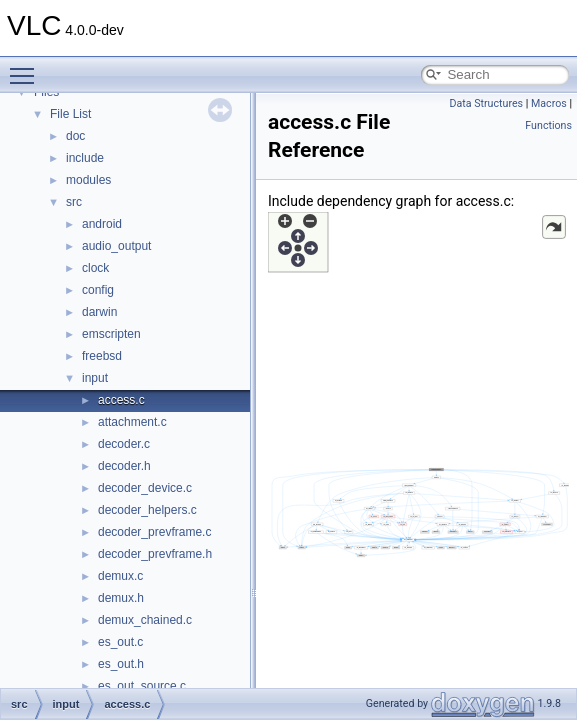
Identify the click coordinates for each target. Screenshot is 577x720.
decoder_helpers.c (147, 510)
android (102, 224)
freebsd (102, 356)
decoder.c (124, 444)
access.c (121, 400)
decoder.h (124, 466)
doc (75, 136)
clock (95, 268)
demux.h (121, 598)
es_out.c (120, 642)
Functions (548, 125)
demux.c (120, 576)
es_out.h (121, 664)
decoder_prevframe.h (155, 554)
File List (70, 114)
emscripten (111, 334)
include (85, 158)
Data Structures (486, 103)
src (74, 202)
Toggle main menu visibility (27, 67)
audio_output (116, 246)
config (98, 290)
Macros (549, 103)
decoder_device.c (145, 488)
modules (88, 180)
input (95, 378)
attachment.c (132, 422)
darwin (99, 312)
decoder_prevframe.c (154, 532)
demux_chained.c (145, 620)
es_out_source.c (142, 686)
